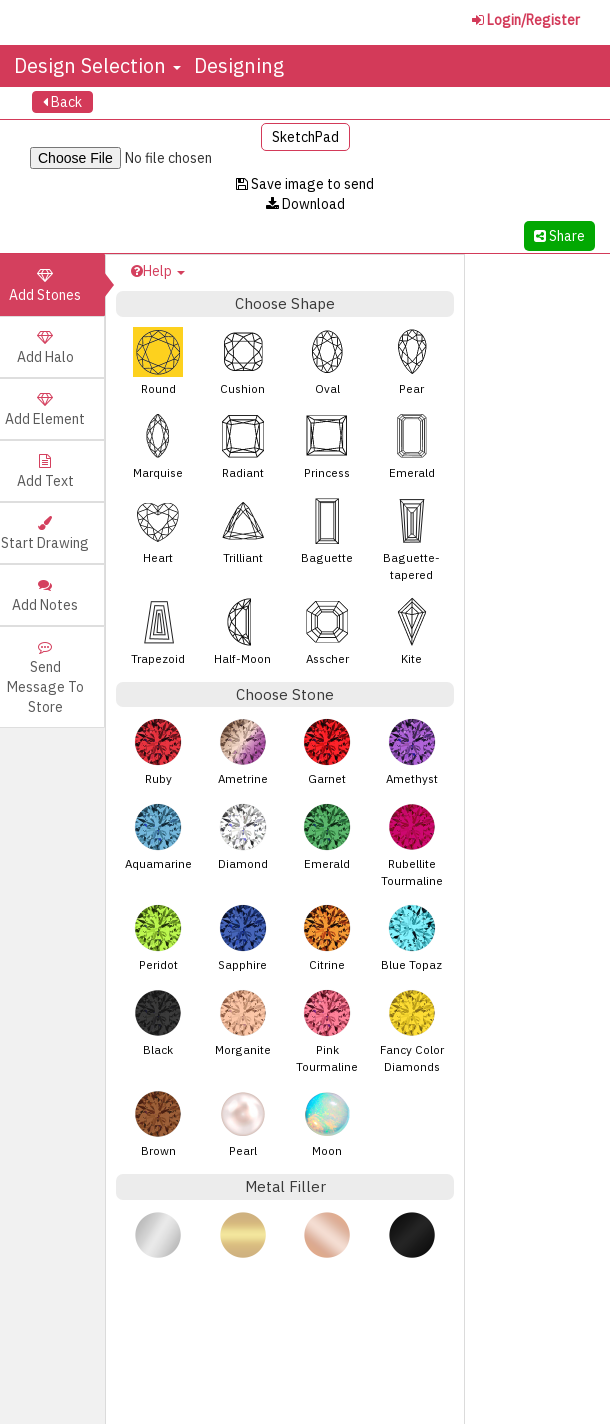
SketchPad (305, 137)
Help (158, 271)
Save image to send (305, 184)
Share (559, 236)
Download (305, 204)
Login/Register (526, 20)
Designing (239, 65)
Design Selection (97, 65)
